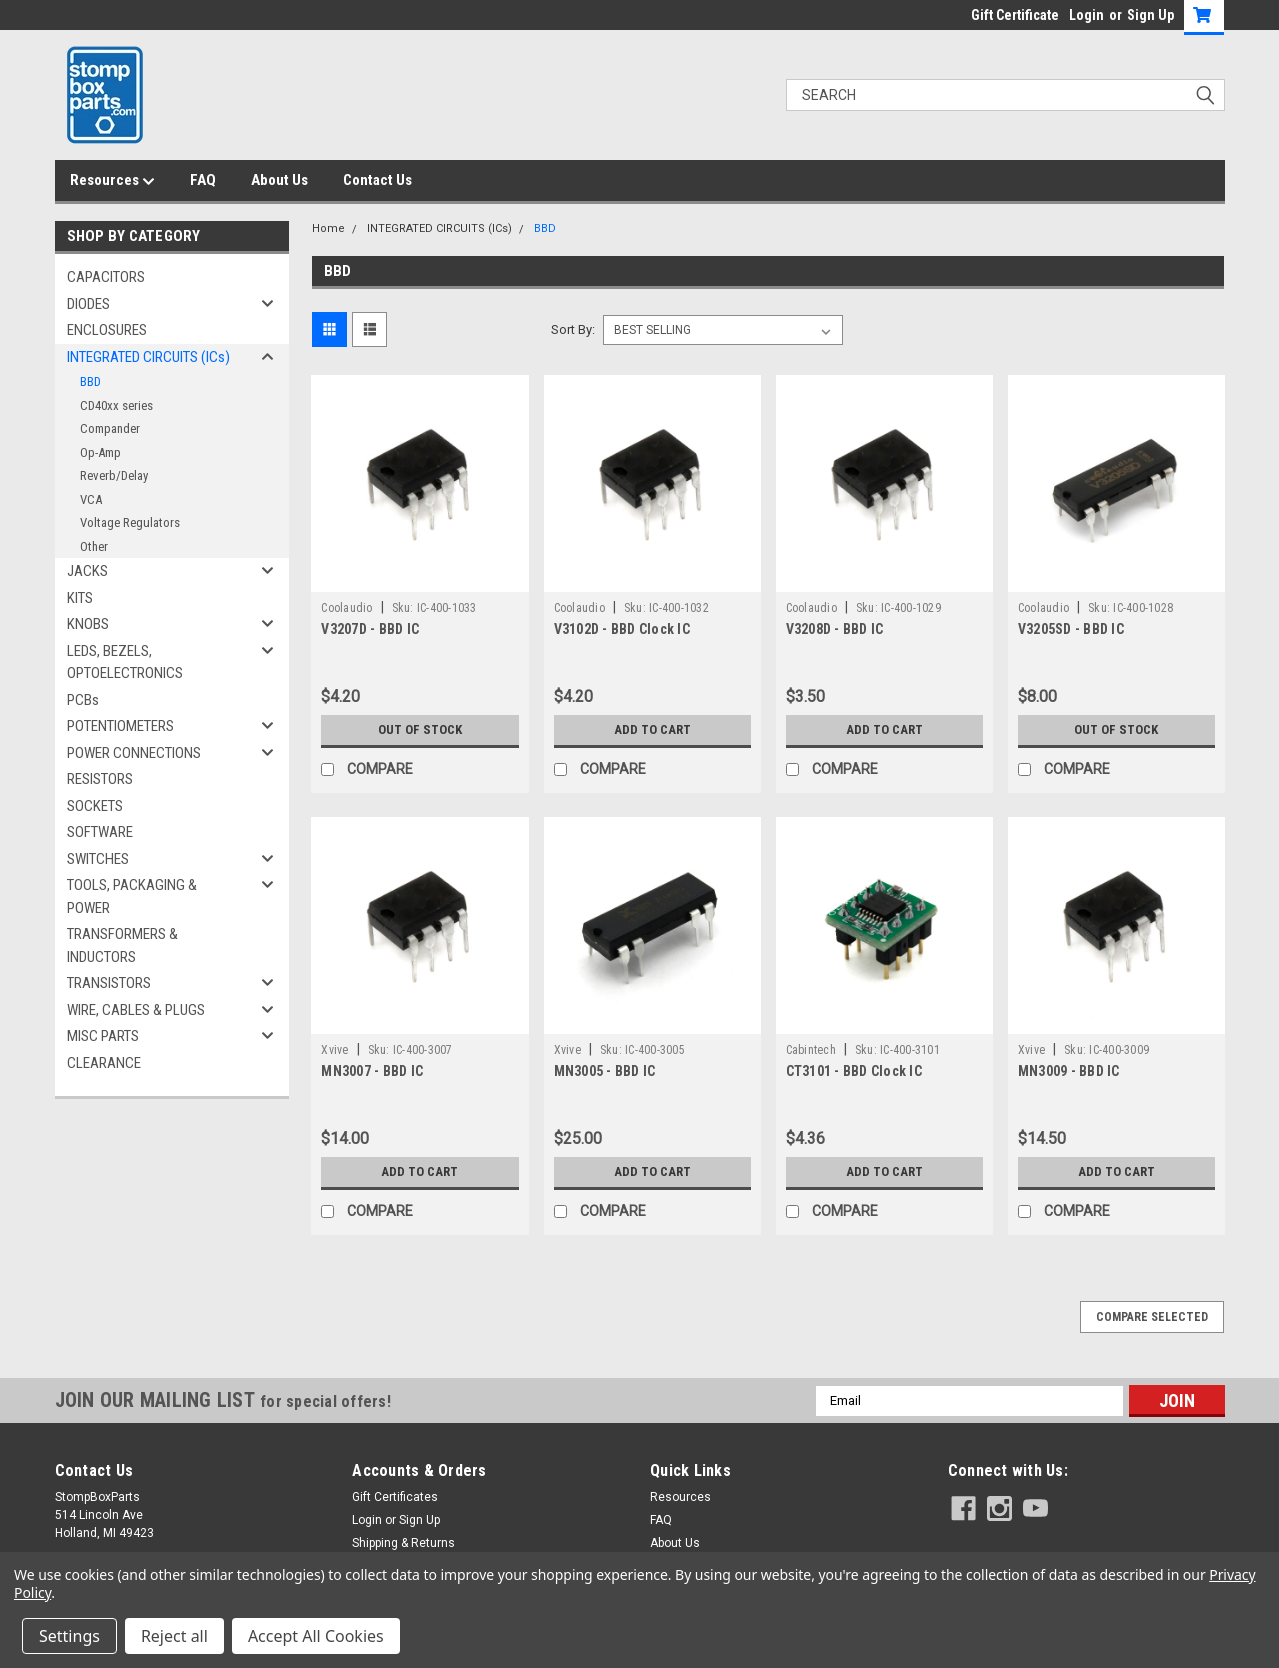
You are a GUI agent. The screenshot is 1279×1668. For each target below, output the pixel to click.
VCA (91, 499)
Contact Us (377, 180)
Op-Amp (100, 452)
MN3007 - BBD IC (372, 1071)
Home (328, 228)
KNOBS (88, 624)
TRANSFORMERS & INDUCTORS (122, 945)
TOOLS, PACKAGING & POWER (132, 896)
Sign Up (1150, 15)
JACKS (87, 571)
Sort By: (573, 329)
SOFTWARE (100, 832)
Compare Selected (1152, 1317)
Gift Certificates (395, 1497)
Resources (112, 181)
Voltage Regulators (130, 522)
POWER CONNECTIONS (134, 753)
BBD (90, 381)
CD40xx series (116, 405)
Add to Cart (652, 730)
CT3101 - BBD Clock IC (854, 1071)
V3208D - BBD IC (835, 629)
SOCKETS (95, 806)
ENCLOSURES (107, 330)
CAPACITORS (106, 277)
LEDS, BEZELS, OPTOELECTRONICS (125, 662)
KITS (80, 598)
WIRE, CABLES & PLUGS (136, 1010)
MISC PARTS (103, 1036)
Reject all (174, 1636)
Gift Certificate (1015, 15)
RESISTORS (100, 779)
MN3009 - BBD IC (1069, 1071)
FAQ (203, 180)
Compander (110, 428)
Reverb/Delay (114, 475)
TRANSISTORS (109, 983)
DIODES (88, 304)
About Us (279, 180)
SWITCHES (98, 859)
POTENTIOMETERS (120, 726)
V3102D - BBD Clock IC (622, 629)
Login (1086, 15)
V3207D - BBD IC (370, 629)
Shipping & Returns (403, 1543)
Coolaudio (346, 608)
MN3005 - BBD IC (605, 1071)
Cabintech (811, 1050)
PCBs (83, 700)
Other (94, 546)
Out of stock (419, 730)
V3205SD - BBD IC (1071, 629)
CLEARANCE (104, 1063)
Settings (69, 1636)
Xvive (334, 1050)
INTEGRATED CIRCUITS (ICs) (148, 357)
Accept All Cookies (316, 1636)
